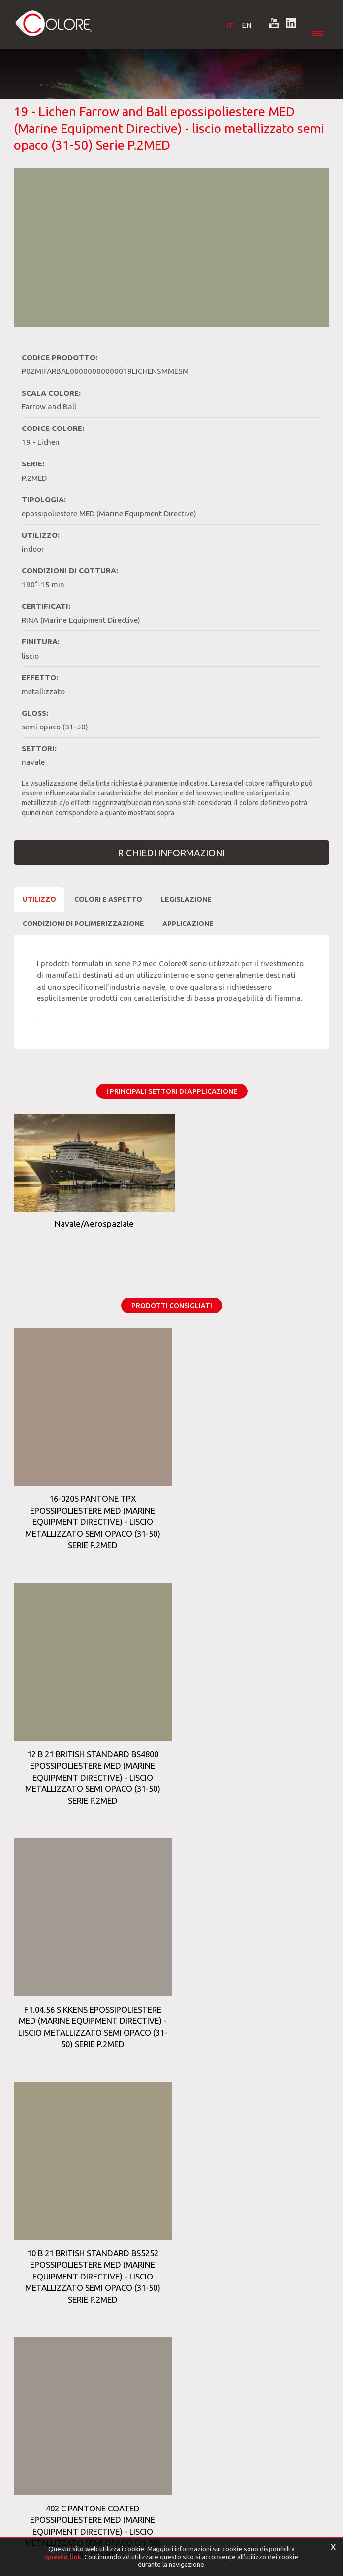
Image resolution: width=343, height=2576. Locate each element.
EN (242, 25)
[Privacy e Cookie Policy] (46, 2527)
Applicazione (188, 921)
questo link (63, 2557)
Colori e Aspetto (108, 897)
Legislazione (186, 897)
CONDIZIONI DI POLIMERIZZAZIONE (83, 921)
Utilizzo (39, 897)
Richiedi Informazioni (171, 850)
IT (225, 25)
